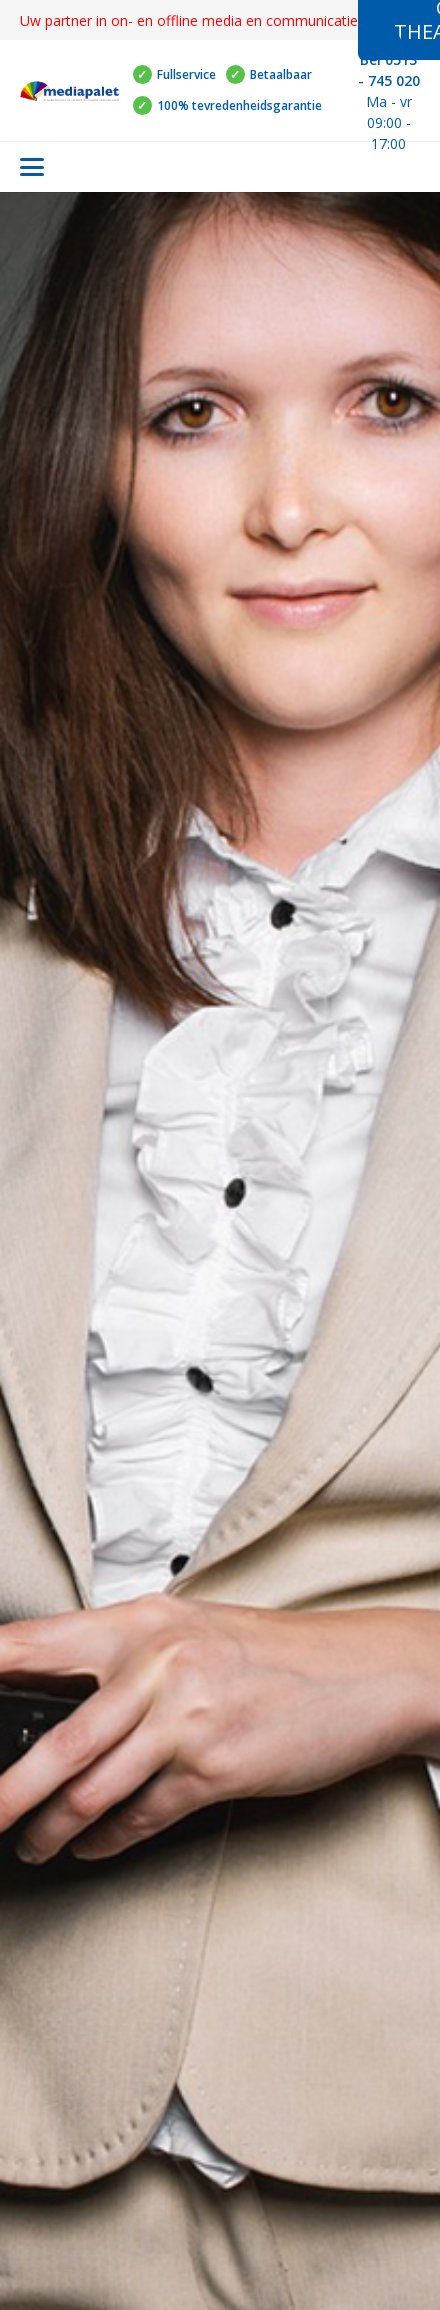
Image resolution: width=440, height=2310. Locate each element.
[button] (32, 167)
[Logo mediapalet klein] (69, 91)
